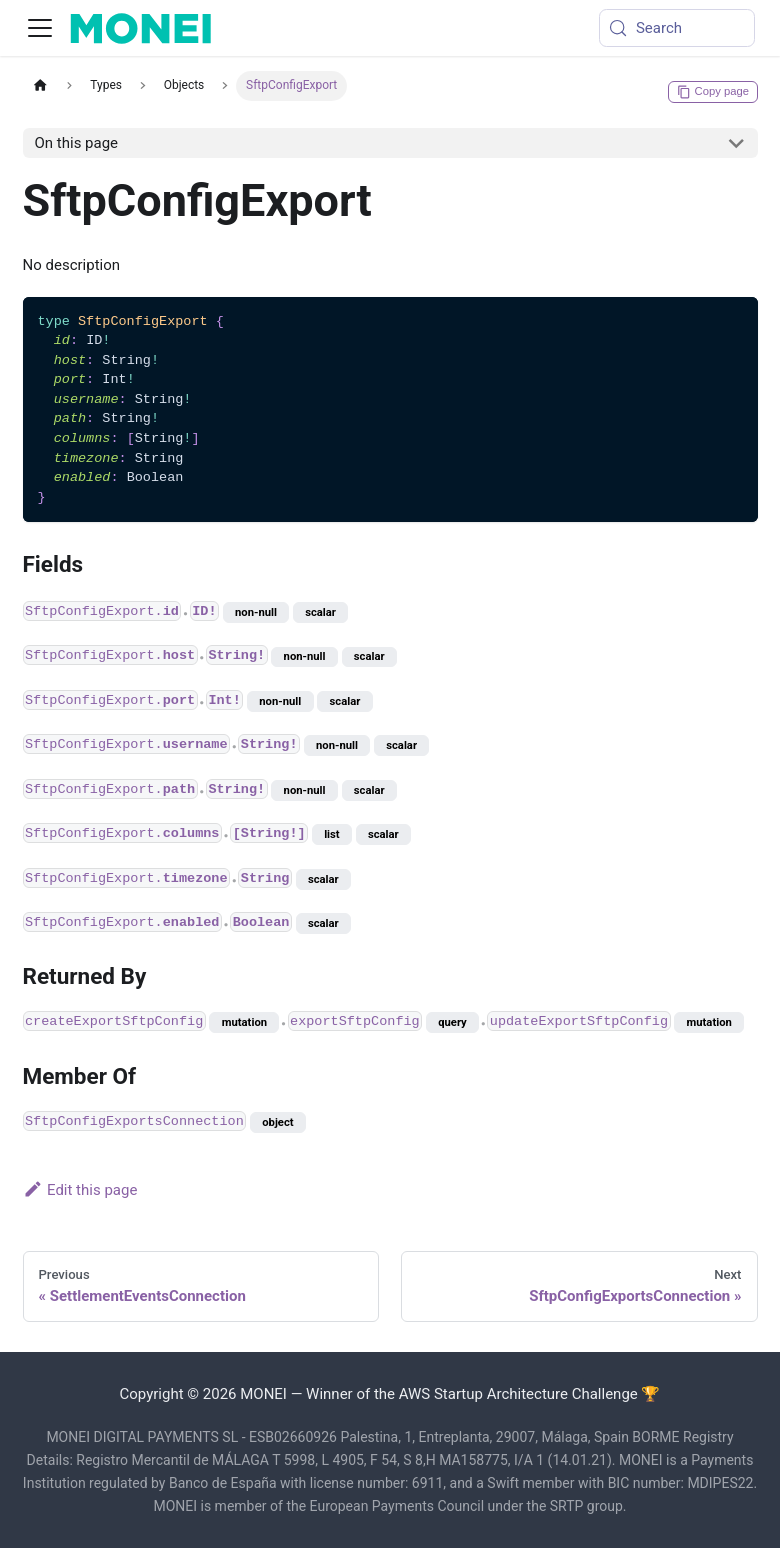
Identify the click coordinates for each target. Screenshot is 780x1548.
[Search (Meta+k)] (677, 28)
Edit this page (80, 1190)
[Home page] (41, 85)
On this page (77, 143)
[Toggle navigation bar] (40, 28)
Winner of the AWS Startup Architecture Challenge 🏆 (483, 1394)
